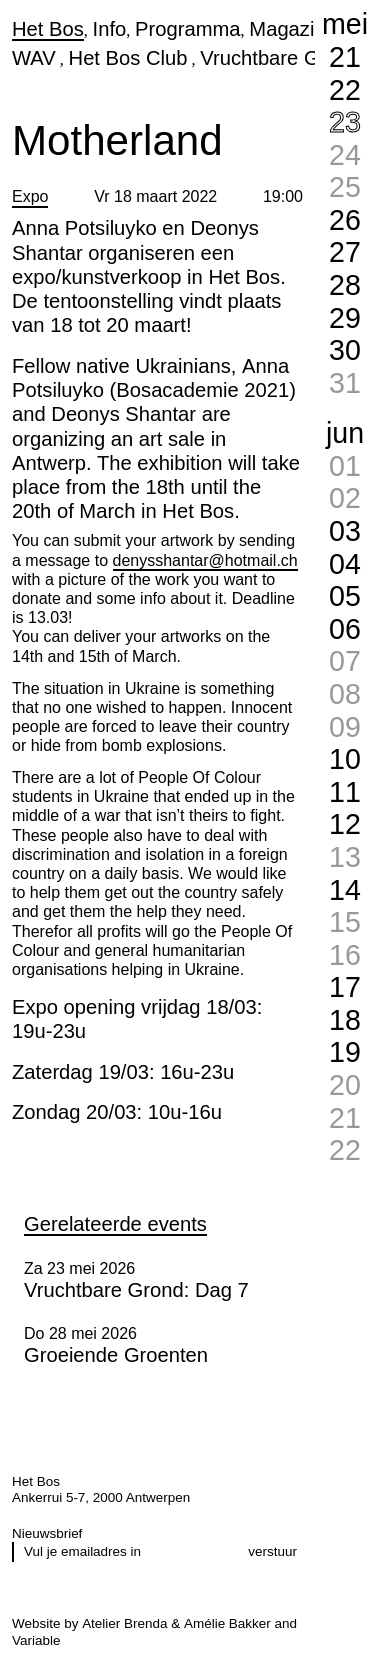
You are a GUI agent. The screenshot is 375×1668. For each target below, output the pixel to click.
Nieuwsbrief (47, 1533)
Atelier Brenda (124, 1623)
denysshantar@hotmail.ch (205, 560)
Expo (30, 196)
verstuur (272, 1551)
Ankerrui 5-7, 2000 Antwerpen (101, 1497)
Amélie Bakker (227, 1623)
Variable (36, 1640)
